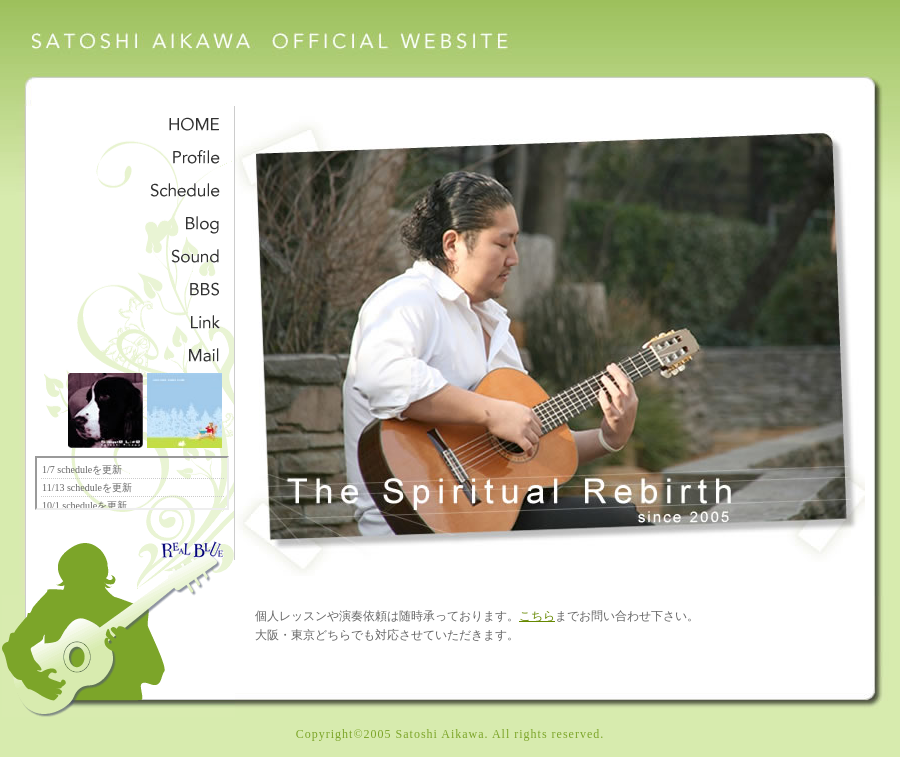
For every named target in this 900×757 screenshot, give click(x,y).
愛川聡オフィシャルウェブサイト (275, 46)
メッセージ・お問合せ (134, 353)
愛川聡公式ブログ (134, 221)
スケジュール (134, 188)
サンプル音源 (134, 254)
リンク (134, 320)
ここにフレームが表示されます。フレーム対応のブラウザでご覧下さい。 (132, 483)
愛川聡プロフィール (134, 155)
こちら (537, 616)
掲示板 (134, 287)
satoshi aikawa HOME (134, 122)
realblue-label (190, 540)
